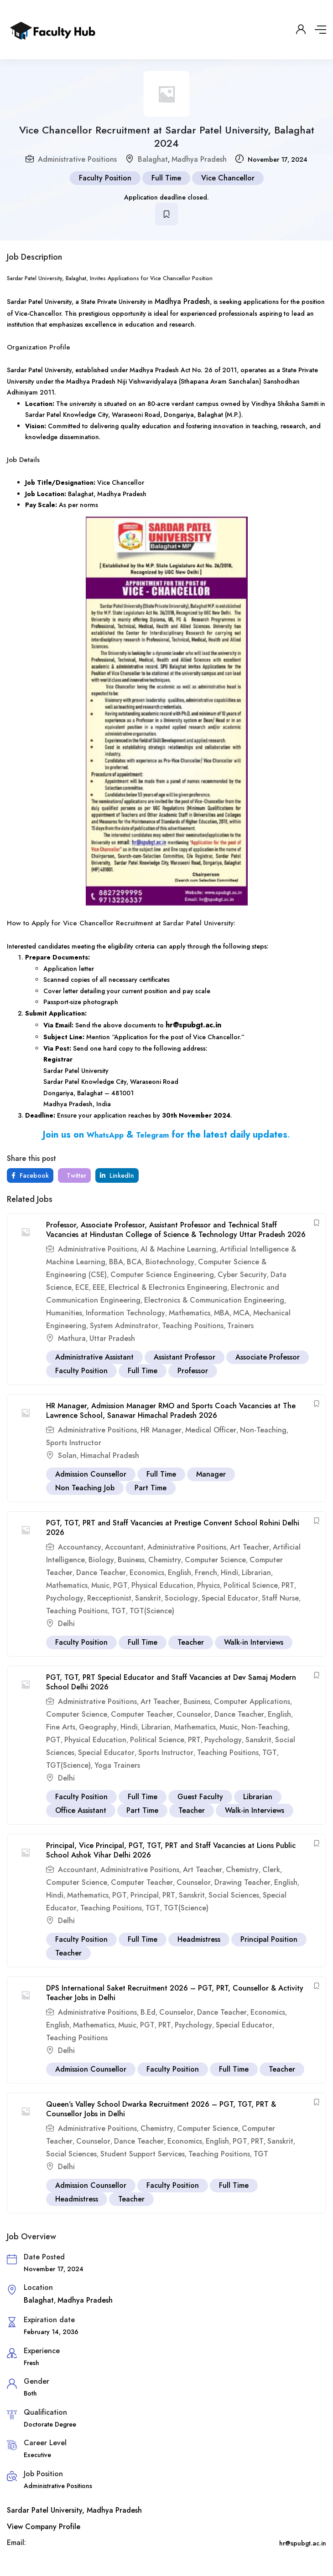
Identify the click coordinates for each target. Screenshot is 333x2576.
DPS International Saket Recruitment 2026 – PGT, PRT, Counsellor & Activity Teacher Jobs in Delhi (174, 1993)
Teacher (190, 1642)
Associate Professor (267, 1357)
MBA (221, 1313)
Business (131, 1560)
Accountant (124, 1547)
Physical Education (162, 1585)
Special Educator (230, 1598)
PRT (287, 1585)
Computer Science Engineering (162, 1274)
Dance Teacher (101, 1572)
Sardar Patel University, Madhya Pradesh (74, 2510)
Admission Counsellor (90, 1474)
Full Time (166, 178)
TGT (118, 1611)
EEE (99, 1287)
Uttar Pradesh (112, 1338)
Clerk (271, 1869)
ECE (82, 1287)
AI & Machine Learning (178, 1249)
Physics (208, 1585)
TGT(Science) (152, 1611)
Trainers (240, 1325)
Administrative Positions (77, 159)
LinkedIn (117, 1175)
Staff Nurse (280, 1598)
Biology (101, 1560)
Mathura (72, 1338)
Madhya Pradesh (199, 159)
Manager (211, 1474)
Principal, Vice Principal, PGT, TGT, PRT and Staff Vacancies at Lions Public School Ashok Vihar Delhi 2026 (171, 1850)
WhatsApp (105, 1135)
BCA (134, 1262)
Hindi (229, 1572)
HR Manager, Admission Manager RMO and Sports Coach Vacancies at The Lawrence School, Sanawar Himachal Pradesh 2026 (171, 1411)
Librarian (256, 1572)
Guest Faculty (200, 1796)
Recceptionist (109, 1598)
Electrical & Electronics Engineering (168, 1287)
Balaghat (153, 159)
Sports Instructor (73, 1442)
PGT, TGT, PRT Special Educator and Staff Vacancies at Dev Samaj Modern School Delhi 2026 (171, 1682)
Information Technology (125, 1313)
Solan (67, 1455)
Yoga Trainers (117, 1765)
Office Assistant (80, 1810)
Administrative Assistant (94, 1357)
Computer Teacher (142, 1714)
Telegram (152, 1135)
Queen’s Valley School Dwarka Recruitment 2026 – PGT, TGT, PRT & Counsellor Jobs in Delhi (161, 2109)
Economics (147, 1572)
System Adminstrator (124, 1325)
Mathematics (189, 1313)
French (206, 1572)
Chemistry (164, 1560)
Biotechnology (170, 1262)
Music (100, 1585)
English (179, 1572)
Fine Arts (60, 1727)
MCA (241, 1313)
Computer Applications (252, 1701)
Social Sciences (233, 1895)
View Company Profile (43, 2526)
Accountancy (79, 1547)
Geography (98, 1727)
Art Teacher (249, 1547)
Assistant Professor (184, 1357)
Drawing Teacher (242, 1882)
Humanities (64, 1313)
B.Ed (148, 2012)
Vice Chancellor (228, 178)
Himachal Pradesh (109, 1455)
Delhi (66, 1623)
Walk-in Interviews (253, 1642)
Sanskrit (148, 1598)
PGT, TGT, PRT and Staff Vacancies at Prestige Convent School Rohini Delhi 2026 (172, 1528)
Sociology (181, 1598)
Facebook (30, 1175)
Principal (144, 1895)
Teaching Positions (193, 1325)
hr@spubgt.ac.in (193, 1025)
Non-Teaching (263, 1430)
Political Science (251, 1585)
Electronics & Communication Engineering (214, 1300)
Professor (192, 1370)
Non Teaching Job (84, 1488)
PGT (120, 1585)
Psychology (64, 1598)
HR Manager (161, 1430)
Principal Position (268, 1939)
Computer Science (215, 1560)
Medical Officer (210, 1430)
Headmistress (198, 1939)
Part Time (150, 1488)
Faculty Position (105, 178)
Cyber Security (242, 1274)
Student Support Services (142, 2154)
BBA (116, 1262)
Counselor (194, 1714)
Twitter (75, 1175)
